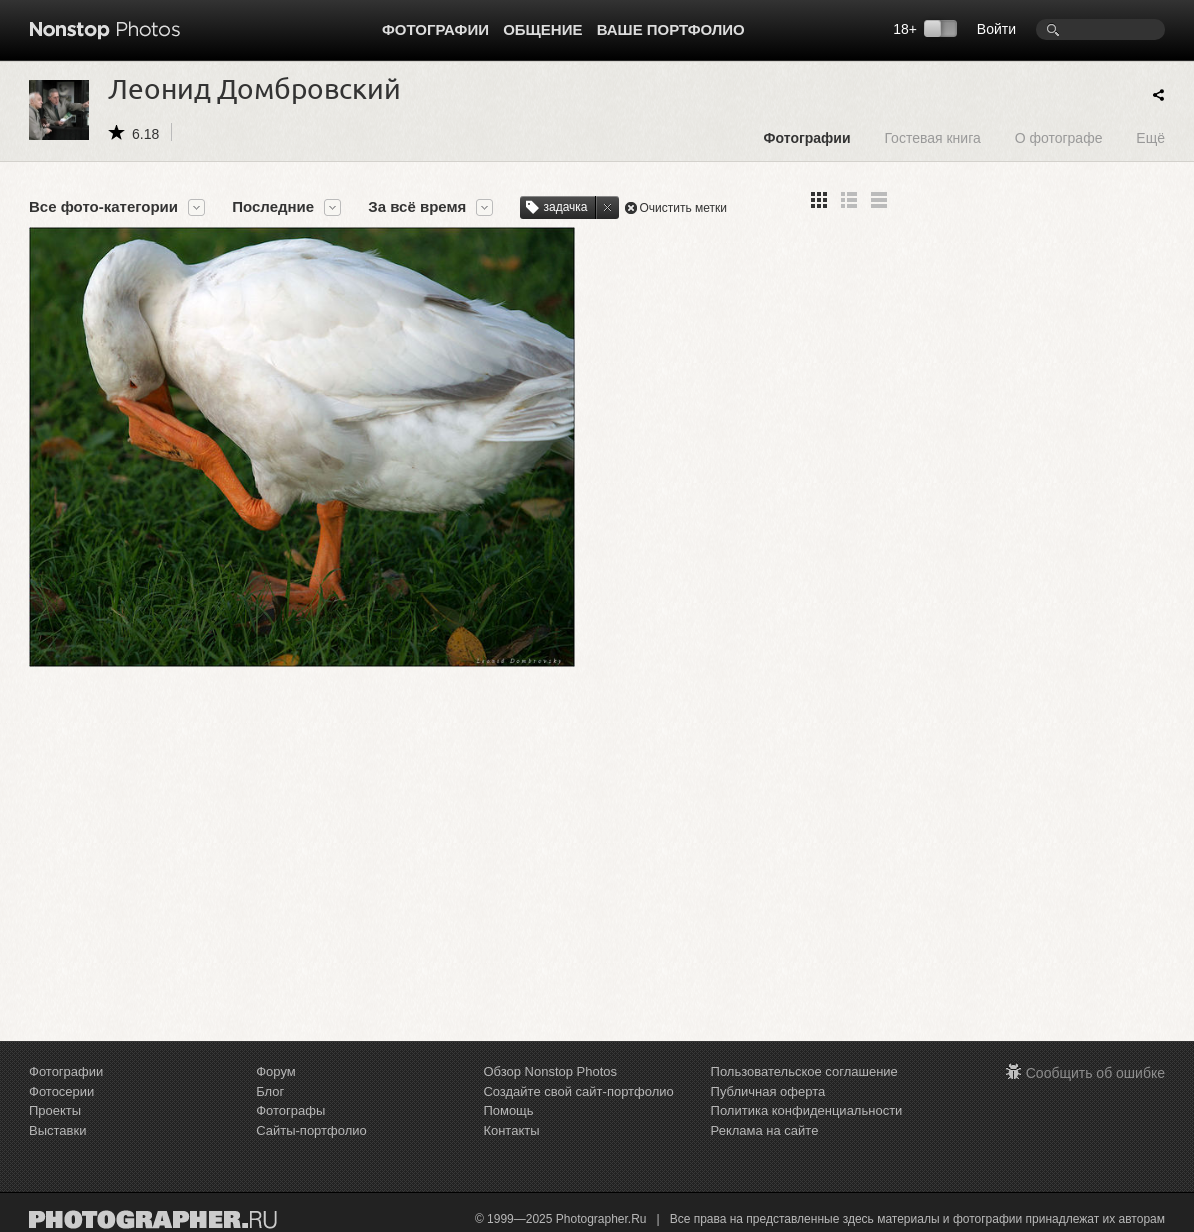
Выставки (57, 1130)
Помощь (508, 1110)
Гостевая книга (932, 137)
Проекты (55, 1110)
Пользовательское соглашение (804, 1071)
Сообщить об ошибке (1095, 1073)
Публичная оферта (768, 1091)
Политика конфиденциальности (807, 1110)
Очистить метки (684, 208)
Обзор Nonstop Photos (550, 1071)
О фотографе (1059, 137)
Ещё (1150, 137)
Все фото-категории (103, 207)
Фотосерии (61, 1091)
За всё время (417, 207)
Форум (276, 1071)
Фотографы (290, 1110)
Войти (996, 29)
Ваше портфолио (671, 29)
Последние (273, 207)
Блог (270, 1091)
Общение (542, 29)
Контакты (511, 1130)
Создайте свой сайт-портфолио (578, 1091)
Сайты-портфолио (311, 1130)
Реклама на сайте (765, 1130)
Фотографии (435, 29)
